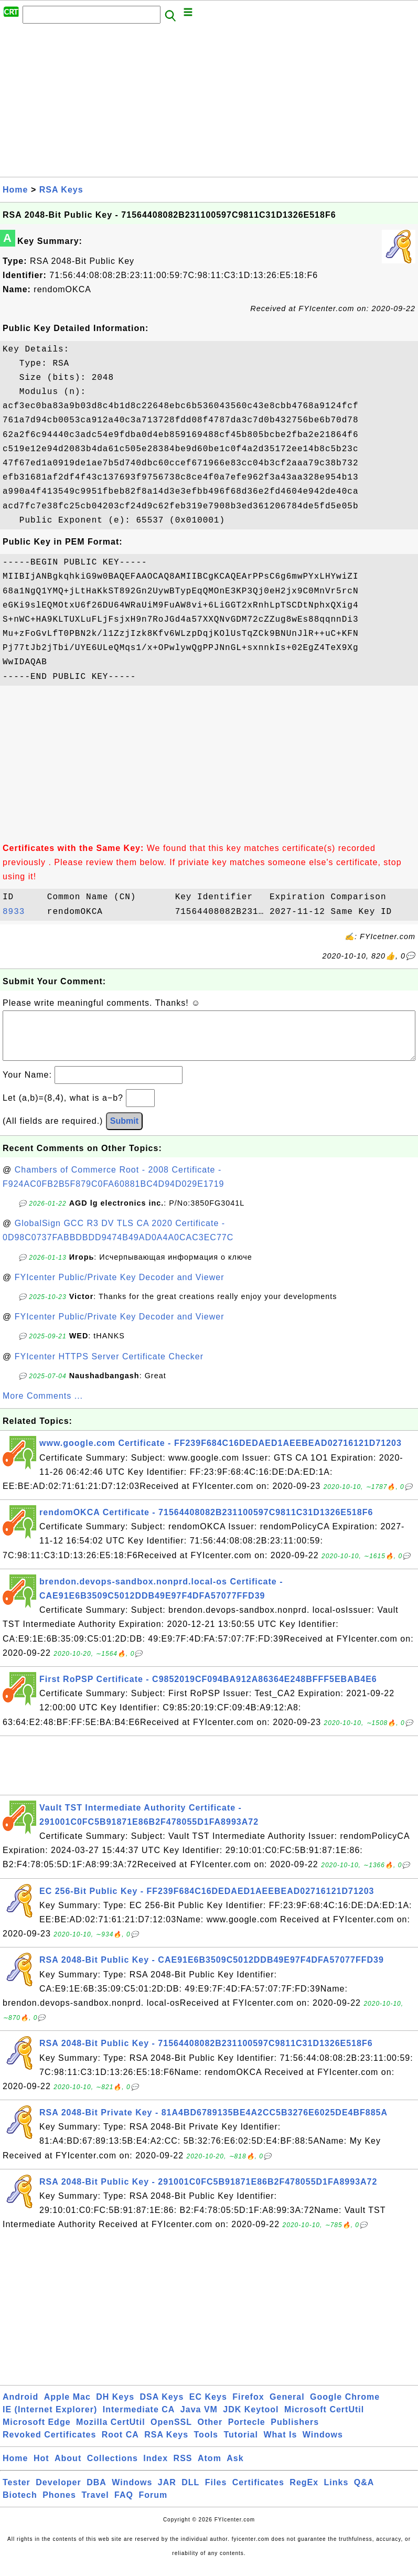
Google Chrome (345, 2407)
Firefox (248, 2407)
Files (216, 2492)
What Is (280, 2445)
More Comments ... (43, 1406)
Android (20, 2407)
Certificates (258, 2492)
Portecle (246, 2432)
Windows (323, 2445)
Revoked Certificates (49, 2445)
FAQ (123, 2505)
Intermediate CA (139, 2419)
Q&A (364, 2492)
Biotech (20, 2505)
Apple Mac (67, 2407)
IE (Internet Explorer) (50, 2419)
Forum (152, 2505)
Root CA (120, 2445)
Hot (41, 2468)
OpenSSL (171, 2432)
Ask (235, 2468)
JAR (167, 2492)
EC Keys (208, 2407)
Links (336, 2492)
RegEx (304, 2492)
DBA (96, 2492)
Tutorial (240, 2445)
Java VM (199, 2419)
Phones (59, 2505)
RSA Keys (61, 189)
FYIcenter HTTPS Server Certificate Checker (109, 1366)
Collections (112, 2468)
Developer (58, 2492)
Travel (95, 2505)
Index (155, 2468)
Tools (206, 2445)
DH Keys (115, 2407)
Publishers (295, 2432)
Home (15, 189)
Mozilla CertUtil (110, 2432)
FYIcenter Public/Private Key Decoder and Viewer (119, 1287)
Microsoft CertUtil (324, 2419)
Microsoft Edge (37, 2432)
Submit (124, 1131)
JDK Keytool (250, 2419)
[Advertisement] (209, 103)
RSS (183, 2468)
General (287, 2407)
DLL (190, 2492)
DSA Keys (162, 2407)
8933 (22, 912)
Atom (209, 2468)
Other (210, 2432)
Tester (16, 2492)
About (68, 2468)
